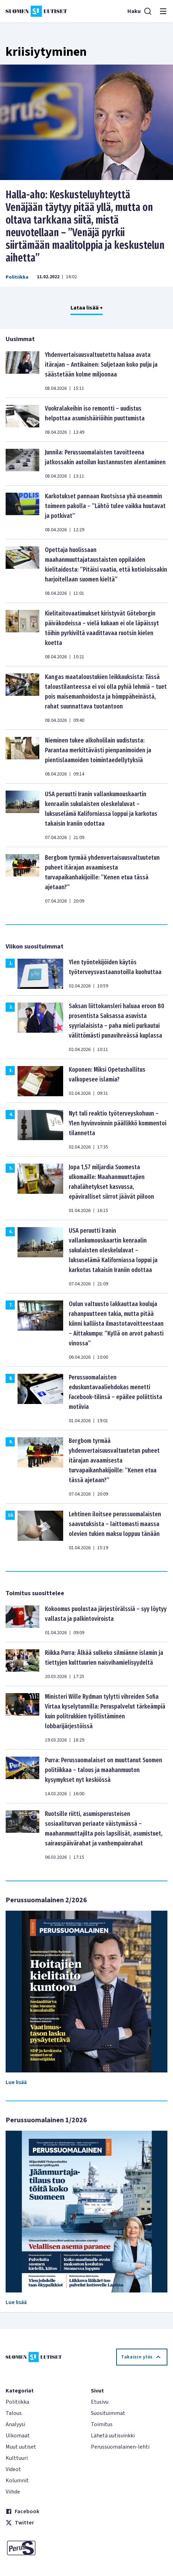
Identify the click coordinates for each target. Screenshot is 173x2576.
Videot (13, 2469)
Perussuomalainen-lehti (120, 2447)
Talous (14, 2413)
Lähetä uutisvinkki (113, 2435)
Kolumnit (17, 2480)
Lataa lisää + (87, 308)
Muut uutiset (21, 2447)
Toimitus (102, 2424)
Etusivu (99, 2402)
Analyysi (15, 2424)
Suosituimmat (108, 2413)
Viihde (13, 2492)
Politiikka (17, 277)
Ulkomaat (18, 2435)
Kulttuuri (17, 2458)
